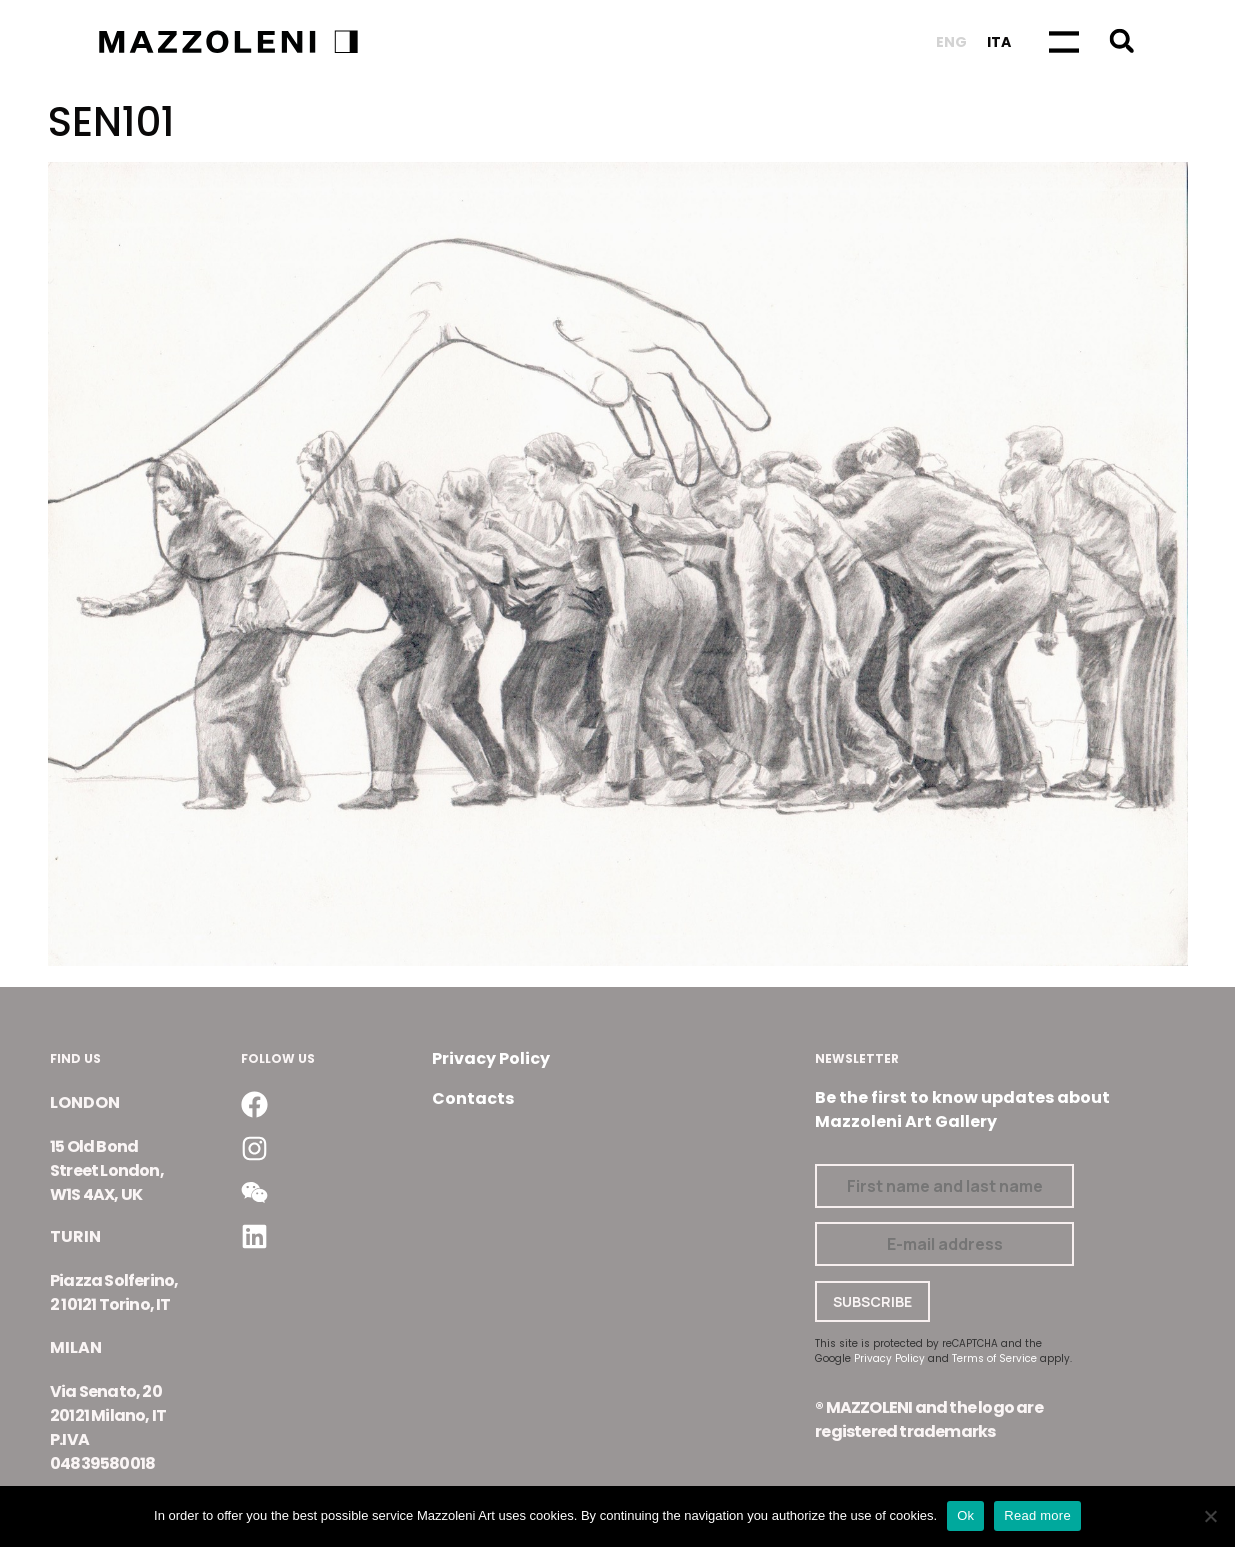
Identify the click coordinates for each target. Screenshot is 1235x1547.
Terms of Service (994, 1358)
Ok (965, 1515)
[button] (1121, 40)
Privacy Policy (491, 1058)
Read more (1037, 1515)
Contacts (473, 1098)
